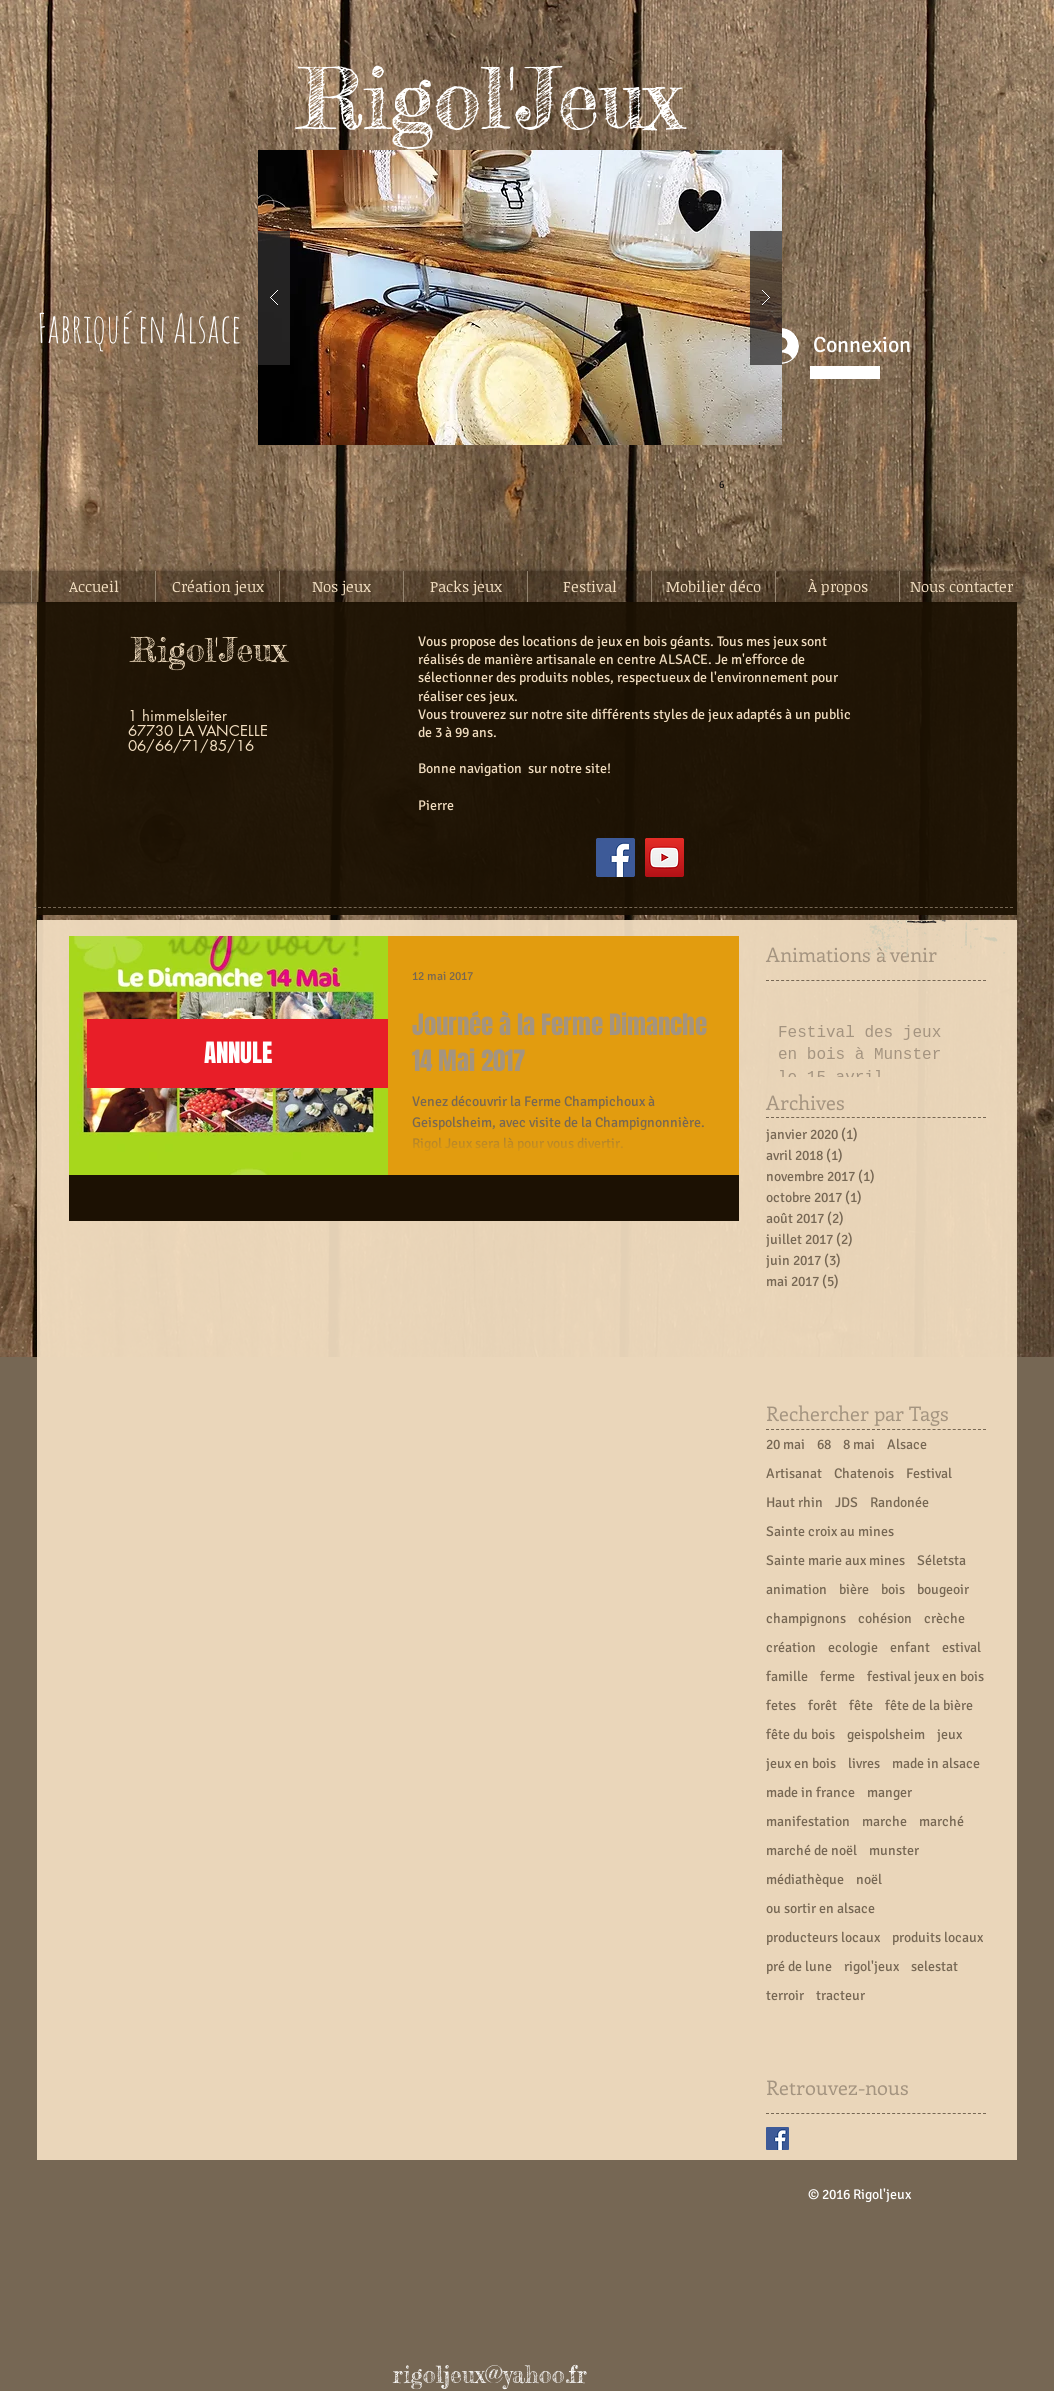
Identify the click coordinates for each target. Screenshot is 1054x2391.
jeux (949, 1734)
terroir (785, 1995)
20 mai (785, 1444)
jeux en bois (801, 1763)
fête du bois (800, 1734)
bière (854, 1589)
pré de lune (799, 1966)
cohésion (885, 1618)
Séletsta (941, 1560)
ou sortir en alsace (820, 1908)
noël (869, 1879)
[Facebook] (615, 857)
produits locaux (937, 1937)
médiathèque (805, 1879)
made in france (810, 1792)
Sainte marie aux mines (835, 1560)
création (791, 1647)
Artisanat (794, 1473)
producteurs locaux (823, 1937)
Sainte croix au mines (830, 1531)
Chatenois (864, 1473)
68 (824, 1444)
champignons (806, 1618)
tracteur (840, 1995)
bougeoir (943, 1589)
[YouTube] (664, 857)
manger (889, 1792)
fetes (781, 1705)
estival (961, 1647)
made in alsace (936, 1763)
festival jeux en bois (925, 1676)
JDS (846, 1502)
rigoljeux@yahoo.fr (490, 2375)
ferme (837, 1676)
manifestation (808, 1821)
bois (893, 1589)
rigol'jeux (871, 1966)
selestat (934, 1966)
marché (941, 1821)
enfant (910, 1647)
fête (861, 1705)
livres (864, 1763)
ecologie (853, 1647)
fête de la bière (929, 1705)
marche (884, 1821)
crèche (944, 1618)
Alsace (907, 1444)
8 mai (859, 1444)
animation (796, 1589)
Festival (929, 1473)
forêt (822, 1705)
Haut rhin (794, 1502)
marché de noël (811, 1850)
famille (787, 1676)
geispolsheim (886, 1734)
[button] (520, 297)
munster (894, 1850)
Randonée (899, 1502)
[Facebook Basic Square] (777, 2138)
